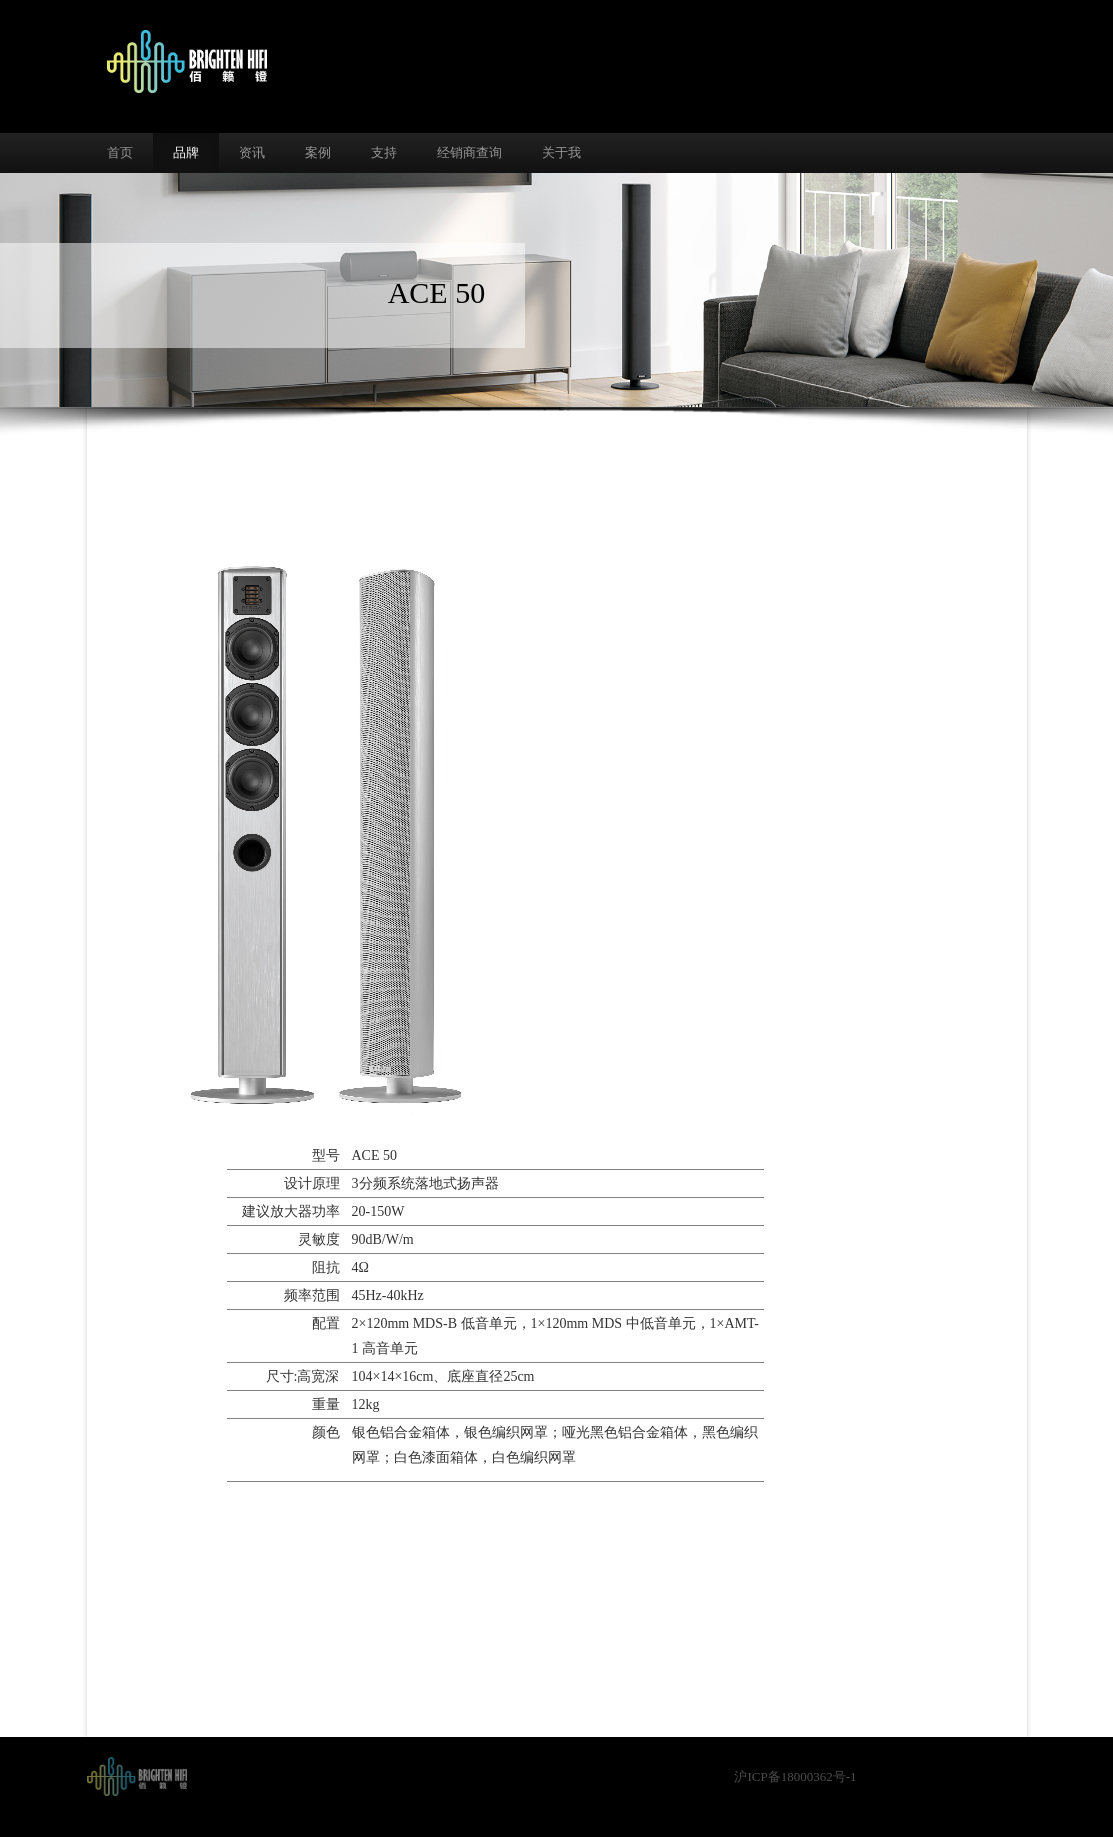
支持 (384, 152)
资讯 (252, 152)
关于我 (561, 152)
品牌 (186, 152)
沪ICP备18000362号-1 (795, 1776)
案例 (318, 152)
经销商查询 (469, 152)
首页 (120, 152)
